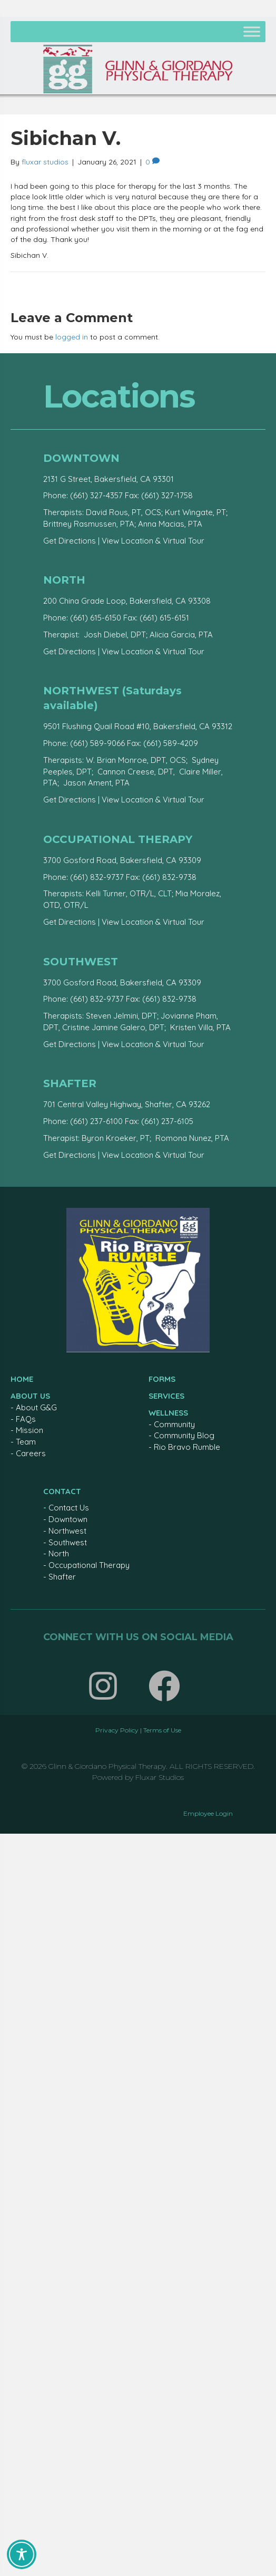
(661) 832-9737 (97, 877)
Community (174, 1424)
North (58, 1553)
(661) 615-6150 (95, 618)
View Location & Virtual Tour (153, 541)
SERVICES (166, 1396)
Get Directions (69, 541)
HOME (22, 1379)
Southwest (67, 1542)
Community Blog (184, 1435)
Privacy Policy (117, 1730)
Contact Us (68, 1508)
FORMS (162, 1379)
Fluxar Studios (159, 1777)
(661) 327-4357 (96, 495)
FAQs (26, 1419)
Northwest (67, 1531)
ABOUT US (30, 1396)
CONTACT (62, 1491)
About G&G (36, 1407)
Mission (29, 1430)
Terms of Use (162, 1730)
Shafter (62, 1577)
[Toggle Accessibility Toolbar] (21, 2554)
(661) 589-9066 (97, 743)
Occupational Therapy (89, 1565)
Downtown (67, 1519)
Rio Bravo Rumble (187, 1447)
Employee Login (208, 1813)
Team (26, 1442)
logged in (71, 337)
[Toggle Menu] (251, 31)
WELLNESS (168, 1413)
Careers (31, 1453)
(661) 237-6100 (96, 1121)
